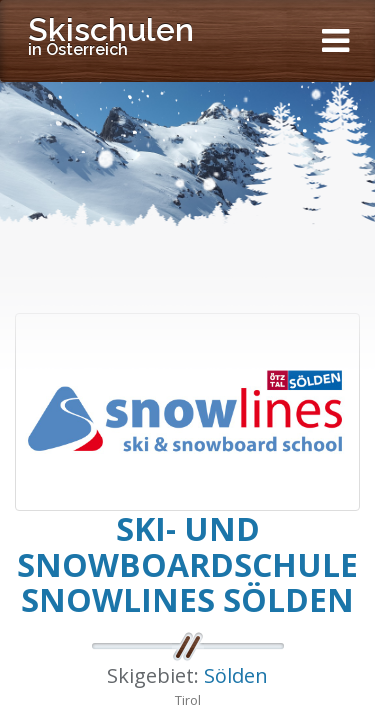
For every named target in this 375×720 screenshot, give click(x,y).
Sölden (236, 675)
